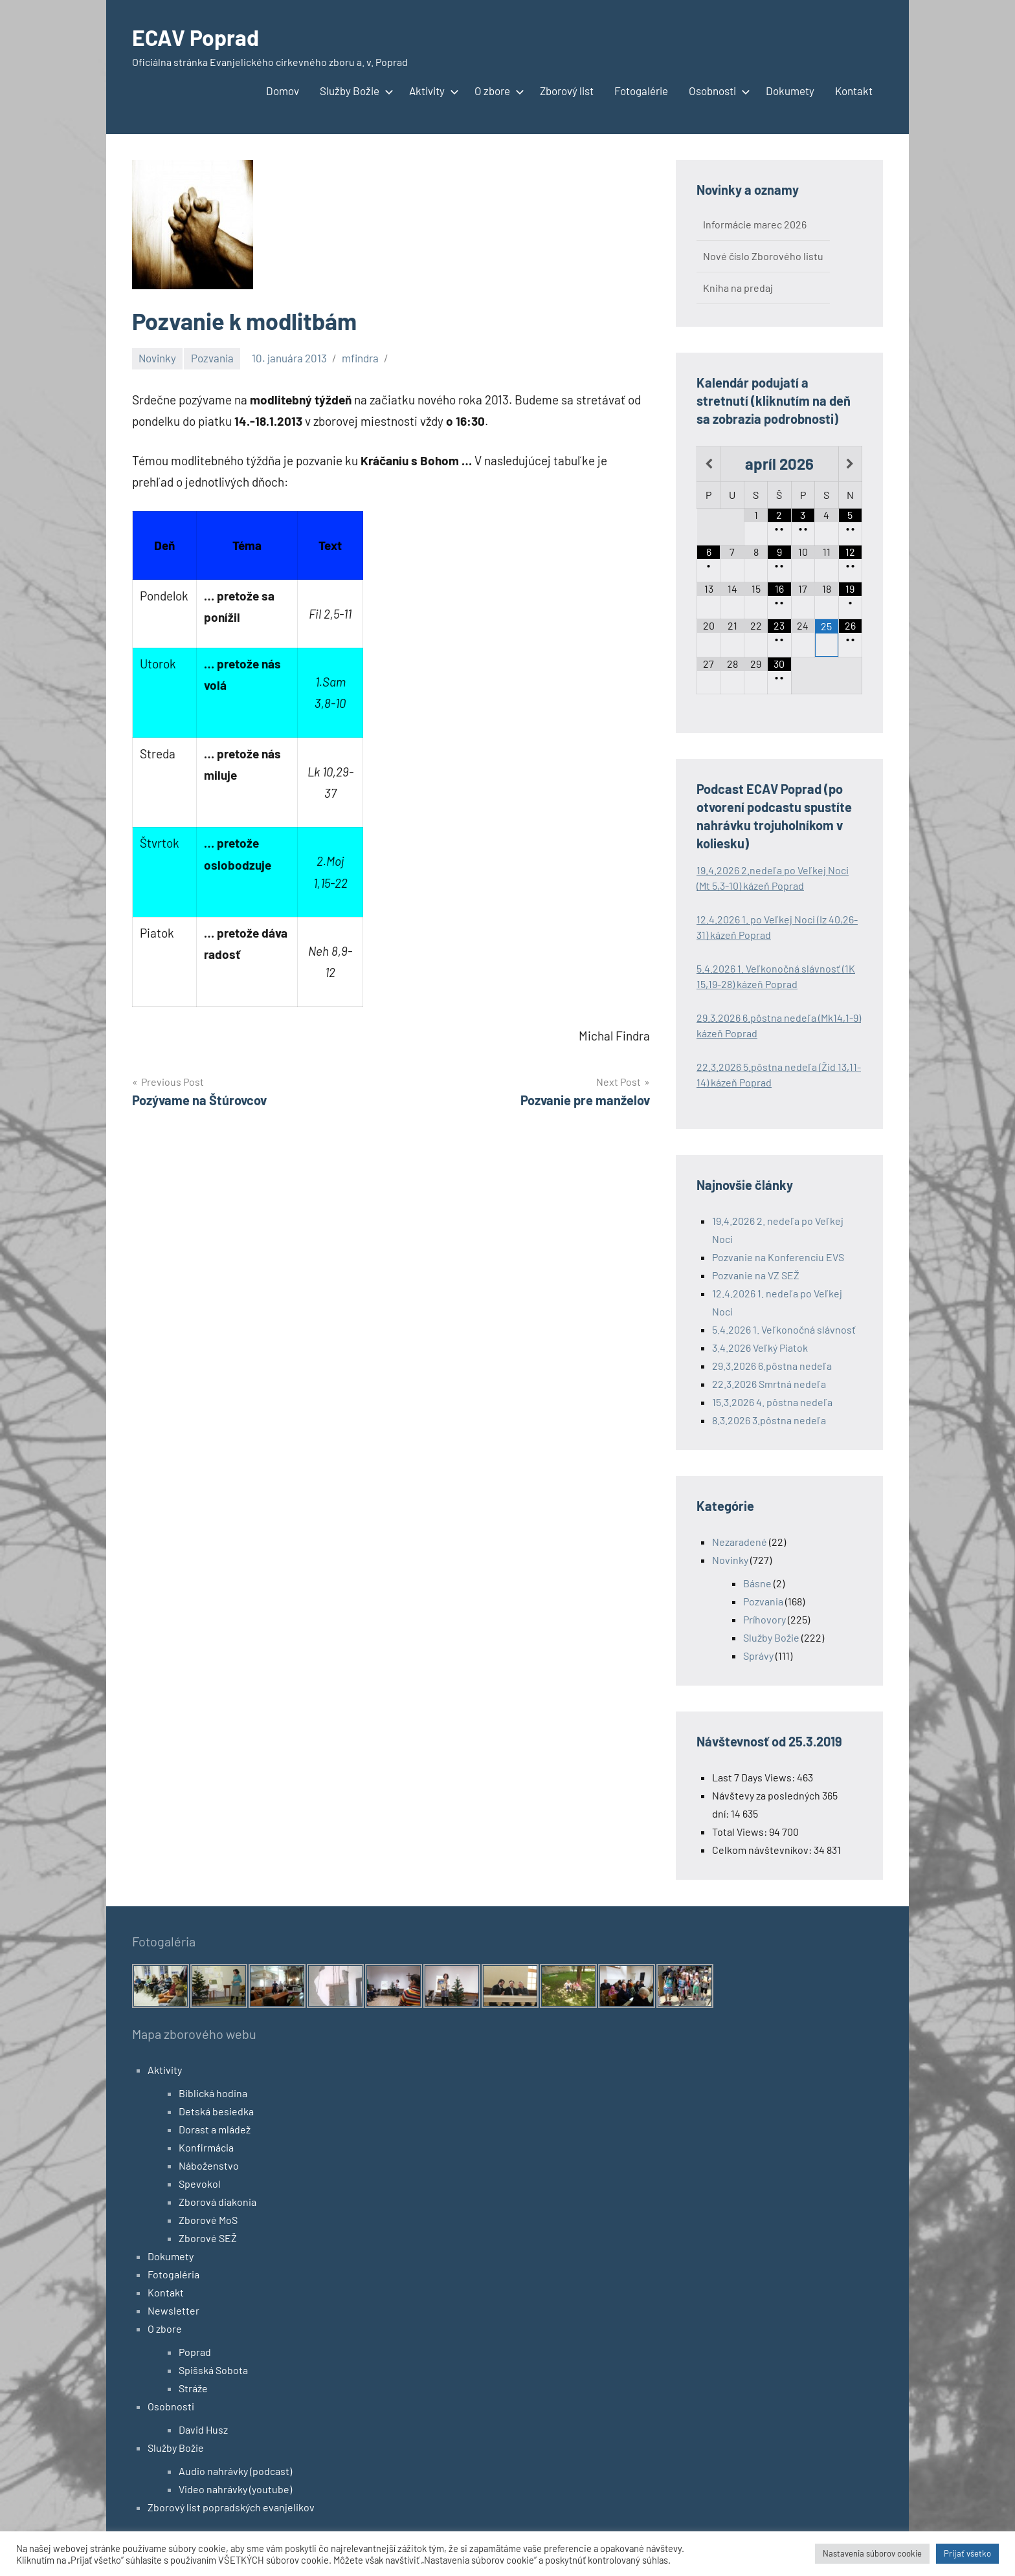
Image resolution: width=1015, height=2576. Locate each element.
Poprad (195, 2352)
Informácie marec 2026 (755, 224)
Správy (758, 1655)
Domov (282, 90)
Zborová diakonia (217, 2202)
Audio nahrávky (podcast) (235, 2471)
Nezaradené (739, 1542)
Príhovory (764, 1619)
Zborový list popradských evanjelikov (231, 2507)
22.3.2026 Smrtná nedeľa (769, 1384)
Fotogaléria (173, 2274)
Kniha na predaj (738, 287)
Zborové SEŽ (208, 2238)
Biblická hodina (213, 2093)
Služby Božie (354, 90)
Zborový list (567, 90)
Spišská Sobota (213, 2370)
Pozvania (212, 357)
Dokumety (790, 90)
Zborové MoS (208, 2220)
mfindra (360, 357)
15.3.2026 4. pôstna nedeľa (772, 1402)
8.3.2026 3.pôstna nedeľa (769, 1420)
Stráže (193, 2388)
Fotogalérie (641, 90)
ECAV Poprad (199, 36)
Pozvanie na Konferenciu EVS (778, 1257)
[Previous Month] (708, 464)
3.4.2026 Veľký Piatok (760, 1347)
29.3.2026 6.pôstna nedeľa (772, 1366)
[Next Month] (850, 464)
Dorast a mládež (215, 2129)
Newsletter (173, 2310)
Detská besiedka (216, 2111)
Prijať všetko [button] (967, 2553)
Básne (757, 1583)
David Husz (203, 2429)
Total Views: (740, 1831)
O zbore (496, 90)
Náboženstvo (209, 2165)
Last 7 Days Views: (754, 1777)
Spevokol (200, 2183)
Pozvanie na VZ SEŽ (755, 1275)
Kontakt (854, 90)
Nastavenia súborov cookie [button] (872, 2553)
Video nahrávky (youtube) (235, 2489)
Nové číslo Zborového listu (763, 256)
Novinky (157, 357)
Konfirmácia (206, 2147)
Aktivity (431, 90)
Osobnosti (717, 90)
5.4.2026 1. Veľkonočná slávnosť (784, 1329)
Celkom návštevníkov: (763, 1850)
